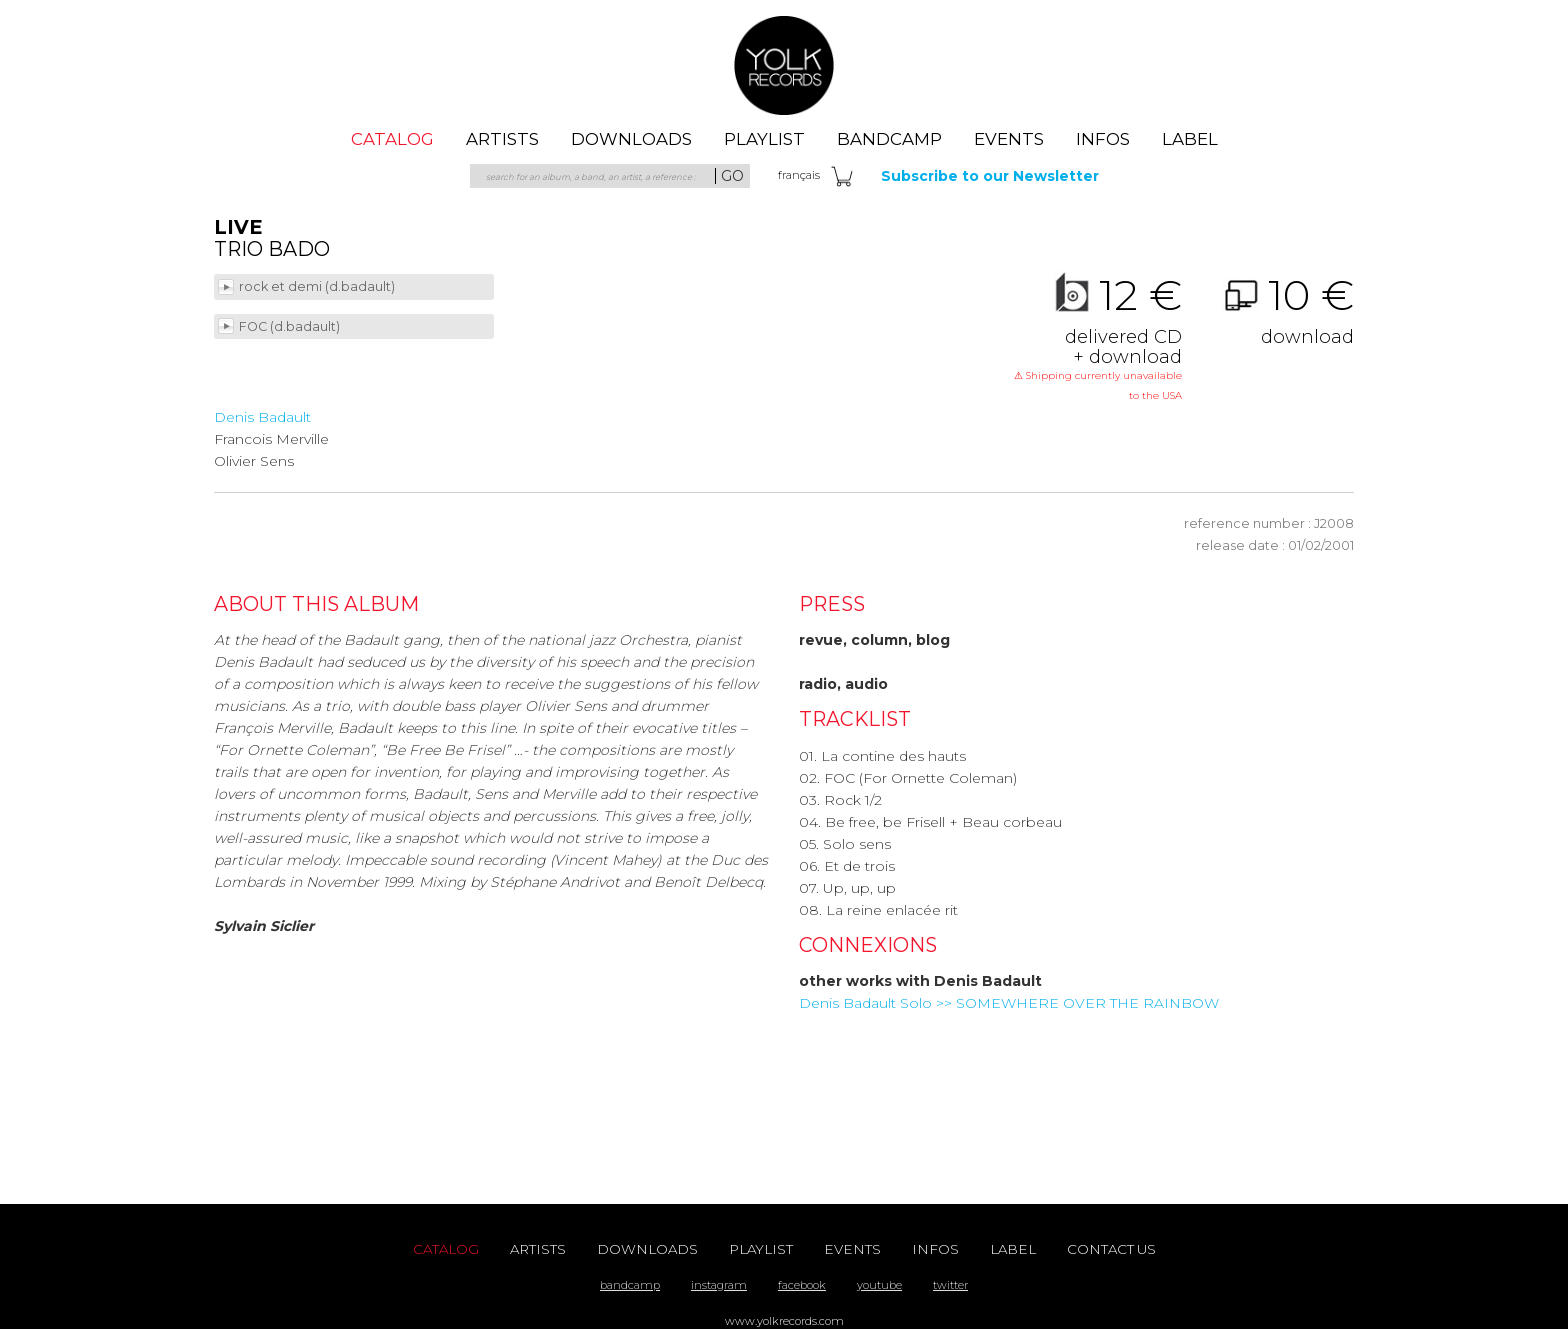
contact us (1111, 1249)
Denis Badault (262, 417)
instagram (719, 1285)
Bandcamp (889, 139)
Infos (1103, 139)
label (1190, 139)
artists (502, 139)
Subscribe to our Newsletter (990, 176)
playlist (764, 139)
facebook (802, 1285)
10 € (1270, 310)
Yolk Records (784, 65)
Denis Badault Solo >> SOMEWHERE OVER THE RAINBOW (1009, 1003)
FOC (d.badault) (291, 326)
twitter (950, 1285)
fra (799, 175)
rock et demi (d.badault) (318, 286)
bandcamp (630, 1285)
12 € (1098, 340)
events (1009, 139)
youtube (879, 1285)
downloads (631, 139)
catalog (392, 139)
